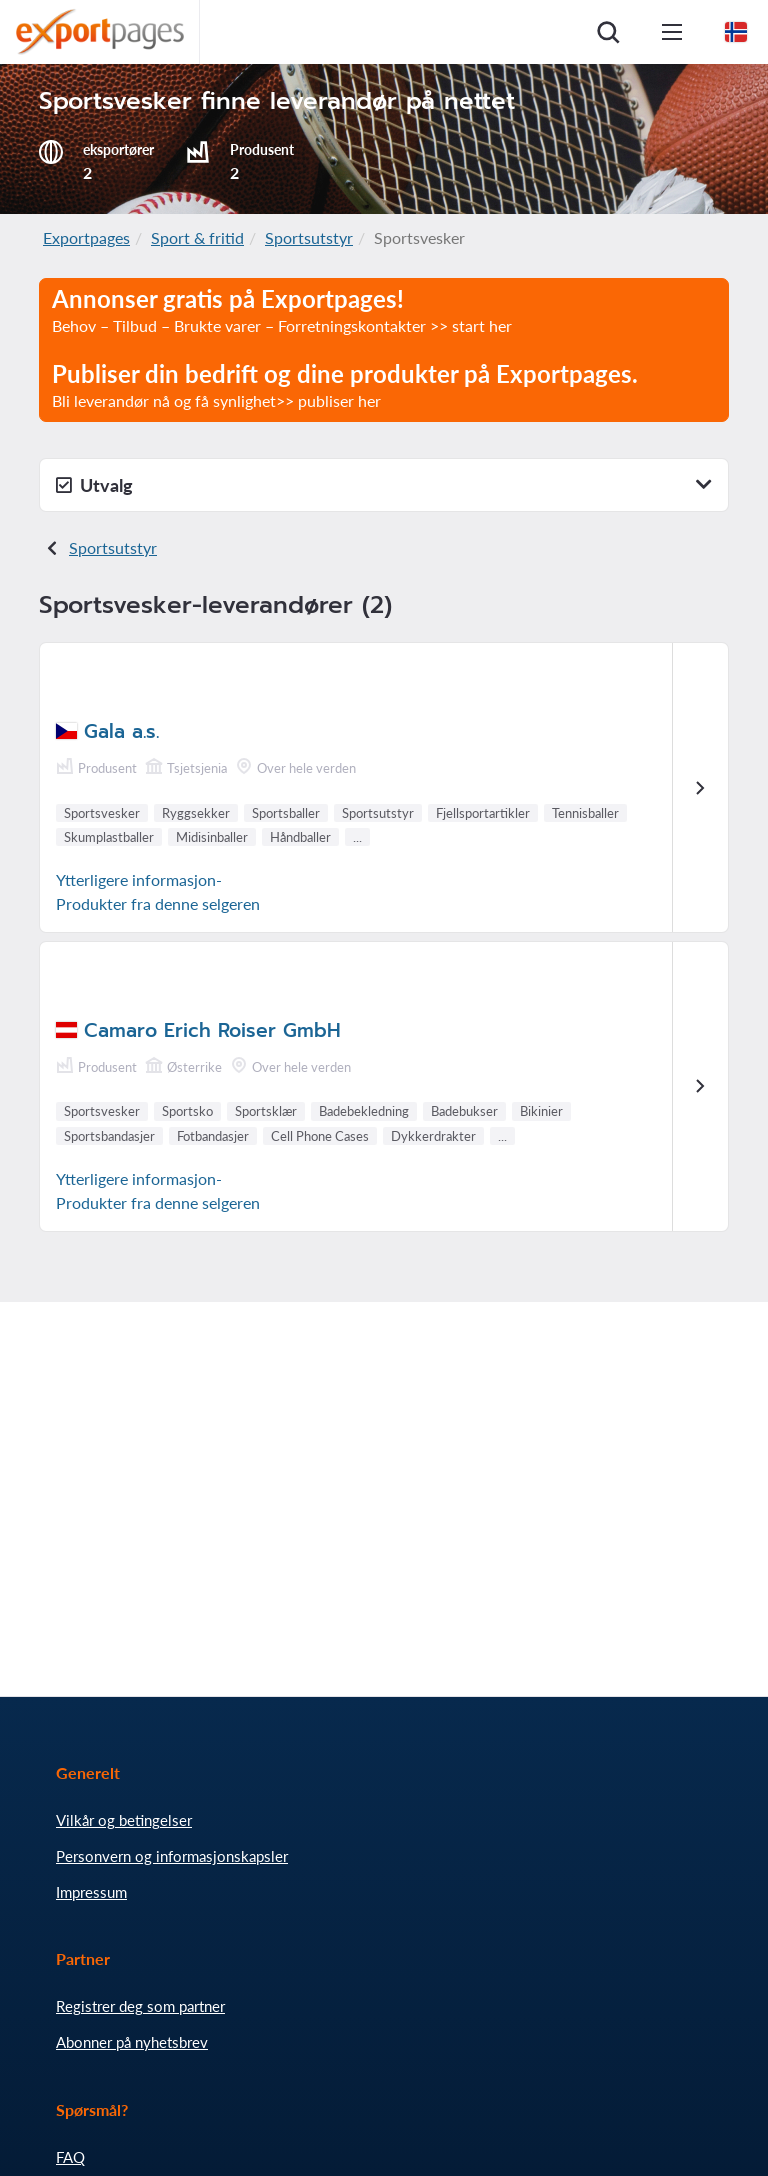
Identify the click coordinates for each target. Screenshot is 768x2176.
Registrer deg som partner (140, 2006)
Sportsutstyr (309, 237)
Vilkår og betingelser (124, 1820)
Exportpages (86, 237)
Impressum (91, 1892)
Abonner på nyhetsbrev (132, 2042)
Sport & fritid (197, 237)
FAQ (70, 2157)
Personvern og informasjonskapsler (172, 1856)
